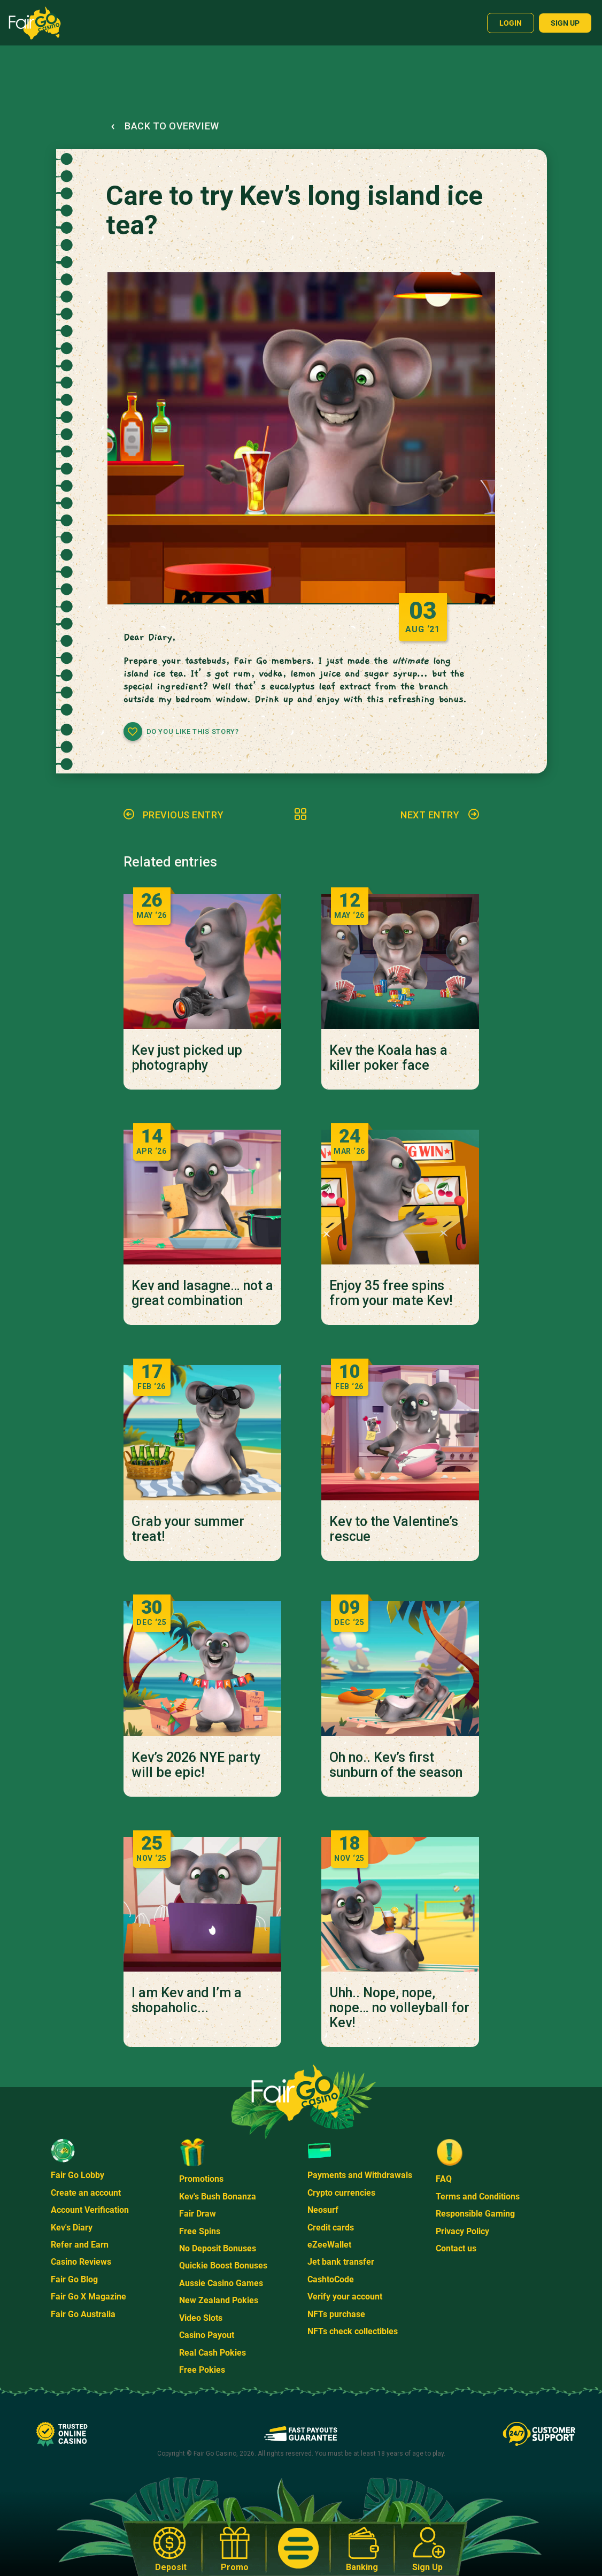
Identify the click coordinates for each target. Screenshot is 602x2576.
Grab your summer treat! (188, 1529)
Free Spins (199, 2231)
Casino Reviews (81, 2262)
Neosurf (322, 2210)
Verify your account (344, 2296)
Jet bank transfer (340, 2262)
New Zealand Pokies (218, 2300)
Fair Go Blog (74, 2279)
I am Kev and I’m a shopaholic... (187, 2000)
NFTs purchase (336, 2314)
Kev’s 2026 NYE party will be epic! (196, 1765)
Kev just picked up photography (187, 1058)
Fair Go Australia (83, 2314)
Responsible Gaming (475, 2214)
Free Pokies (202, 2370)
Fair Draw (197, 2214)
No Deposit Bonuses (217, 2248)
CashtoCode (330, 2279)
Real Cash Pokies (212, 2353)
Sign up (565, 23)
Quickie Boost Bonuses (223, 2265)
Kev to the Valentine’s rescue (393, 1529)
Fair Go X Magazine (88, 2296)
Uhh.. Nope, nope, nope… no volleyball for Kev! (399, 2007)
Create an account (86, 2193)
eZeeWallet (329, 2245)
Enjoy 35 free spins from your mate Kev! (390, 1293)
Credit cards (330, 2227)
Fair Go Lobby (77, 2175)
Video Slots (200, 2318)
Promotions (201, 2179)
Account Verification (90, 2210)
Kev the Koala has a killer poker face (388, 1058)
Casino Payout (206, 2335)
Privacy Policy (462, 2231)
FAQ (444, 2179)
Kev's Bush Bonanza (217, 2196)
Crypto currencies (341, 2193)
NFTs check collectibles (352, 2331)
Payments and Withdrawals (359, 2175)
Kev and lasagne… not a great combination (202, 1293)
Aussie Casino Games (221, 2283)
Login (510, 23)
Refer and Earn (80, 2245)
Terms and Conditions (478, 2196)
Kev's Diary (71, 2227)
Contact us (456, 2248)
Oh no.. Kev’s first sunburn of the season (395, 1765)
